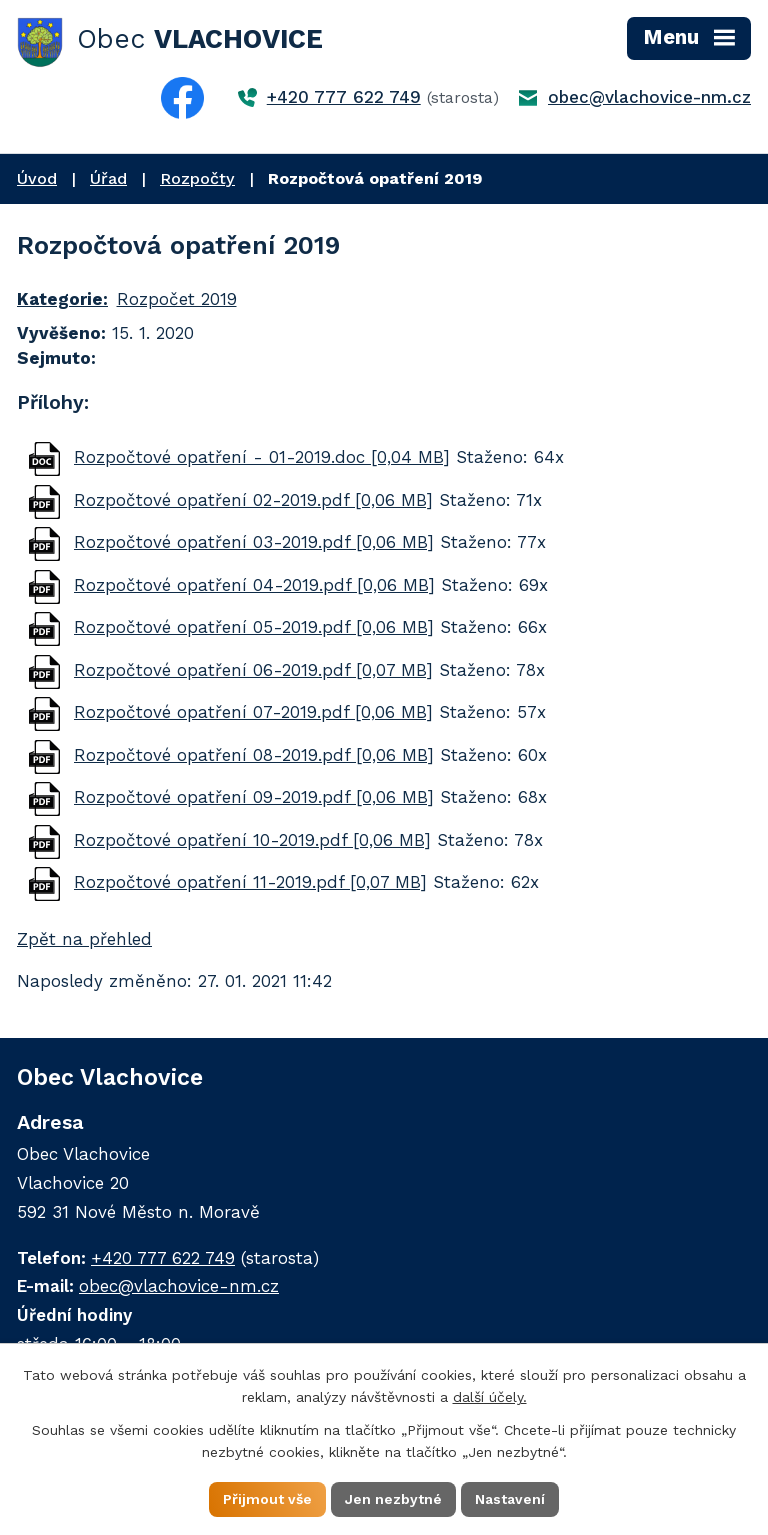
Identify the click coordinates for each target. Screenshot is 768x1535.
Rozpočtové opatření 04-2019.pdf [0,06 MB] (254, 585)
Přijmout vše (267, 1499)
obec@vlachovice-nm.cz (649, 97)
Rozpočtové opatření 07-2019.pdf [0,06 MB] (253, 712)
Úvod (37, 178)
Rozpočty (197, 178)
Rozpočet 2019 (177, 299)
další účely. (490, 1397)
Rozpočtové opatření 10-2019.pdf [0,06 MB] (252, 840)
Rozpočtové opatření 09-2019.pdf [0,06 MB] (254, 797)
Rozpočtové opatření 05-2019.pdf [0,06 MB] (254, 627)
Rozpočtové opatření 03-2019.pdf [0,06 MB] (254, 542)
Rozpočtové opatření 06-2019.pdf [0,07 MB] (253, 670)
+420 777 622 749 (344, 97)
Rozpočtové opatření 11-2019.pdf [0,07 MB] (250, 882)
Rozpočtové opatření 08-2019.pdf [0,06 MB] (254, 755)
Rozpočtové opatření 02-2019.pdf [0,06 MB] (253, 500)
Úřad (108, 178)
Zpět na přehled (84, 939)
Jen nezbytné (393, 1499)
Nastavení (510, 1499)
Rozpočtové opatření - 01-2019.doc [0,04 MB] (262, 457)
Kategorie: (62, 299)
